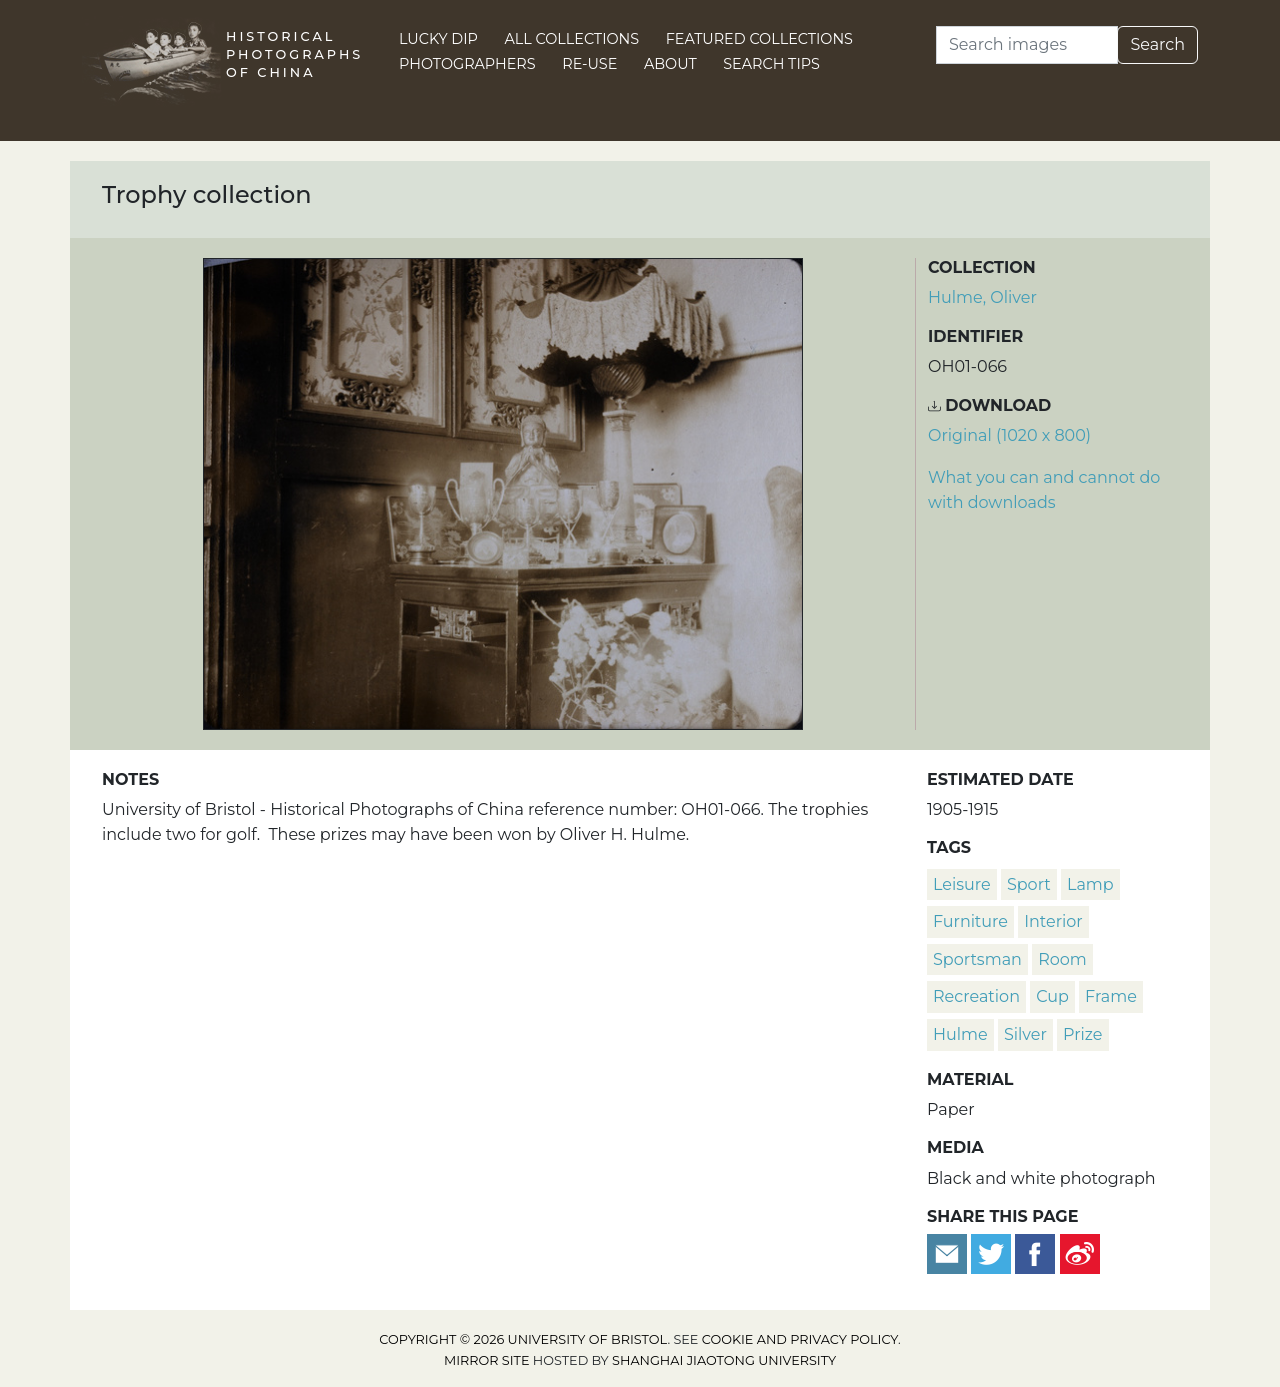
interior (1053, 921)
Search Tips (771, 64)
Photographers (467, 64)
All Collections (572, 39)
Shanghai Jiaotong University (724, 1360)
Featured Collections (759, 39)
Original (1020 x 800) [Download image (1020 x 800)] (1009, 435)
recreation (976, 996)
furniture (970, 921)
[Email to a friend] (949, 1253)
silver (1025, 1034)
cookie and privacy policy (800, 1339)
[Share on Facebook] (1035, 1253)
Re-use (589, 64)
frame (1111, 996)
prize (1082, 1034)
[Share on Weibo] (1080, 1253)
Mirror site (487, 1360)
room (1062, 959)
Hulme (960, 1034)
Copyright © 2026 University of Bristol (523, 1339)
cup (1052, 996)
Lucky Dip (438, 39)
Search (1157, 44)
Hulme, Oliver (982, 297)
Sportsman (977, 959)
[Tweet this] (993, 1253)
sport (1029, 884)
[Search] (1027, 45)
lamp (1090, 884)
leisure (962, 884)
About (670, 64)
